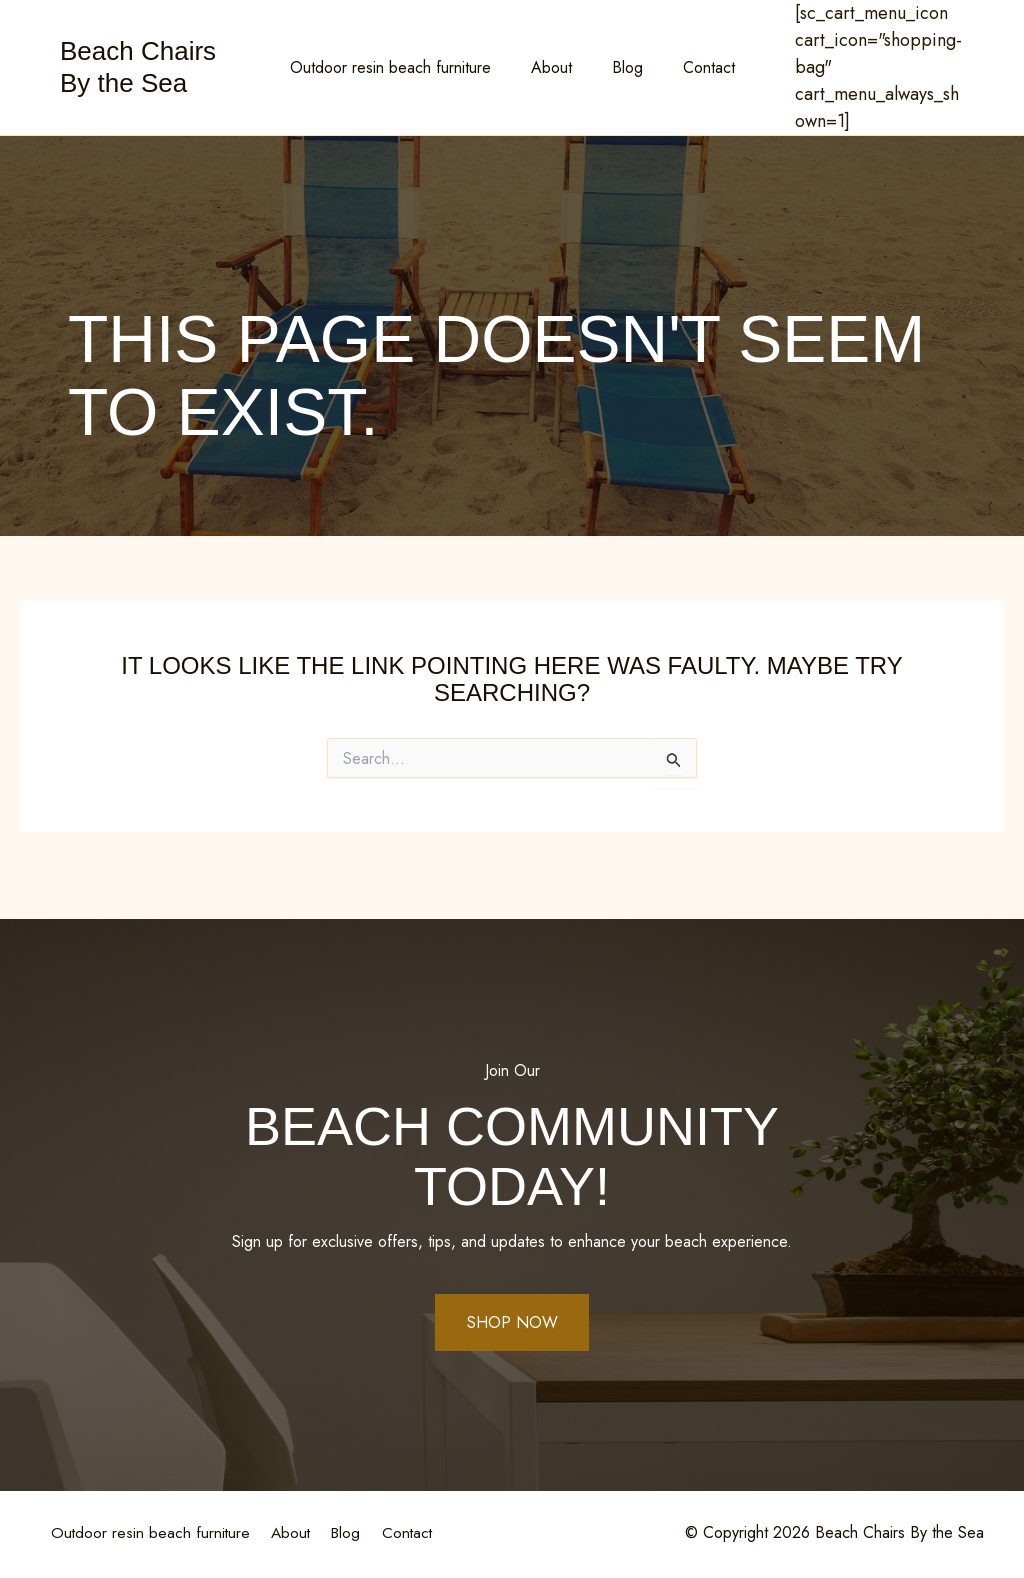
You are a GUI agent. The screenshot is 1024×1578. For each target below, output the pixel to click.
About (555, 67)
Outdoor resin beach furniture (402, 67)
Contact (697, 67)
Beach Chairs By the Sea (138, 66)
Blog (623, 67)
